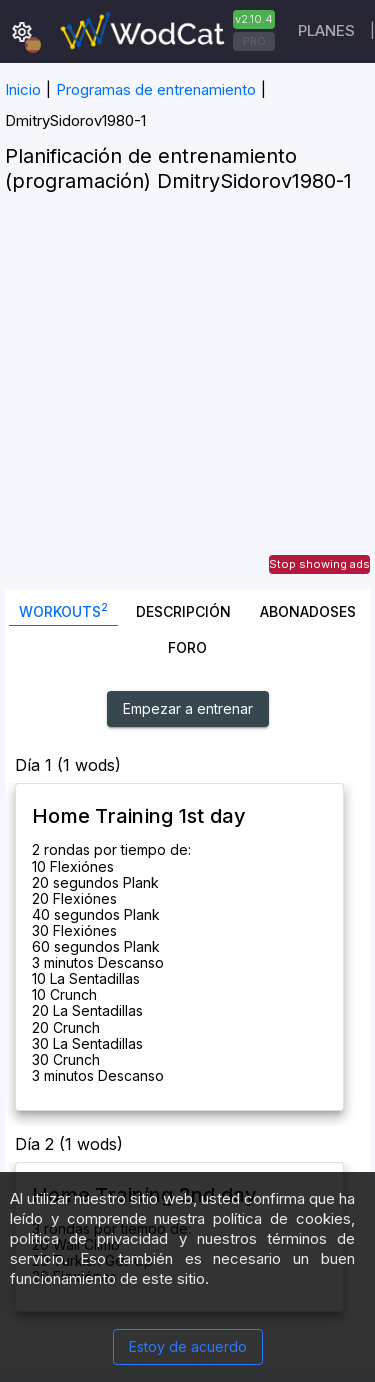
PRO (254, 41)
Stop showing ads (319, 564)
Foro (187, 647)
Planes (326, 30)
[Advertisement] (187, 401)
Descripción (183, 611)
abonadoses (308, 611)
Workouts (63, 609)
